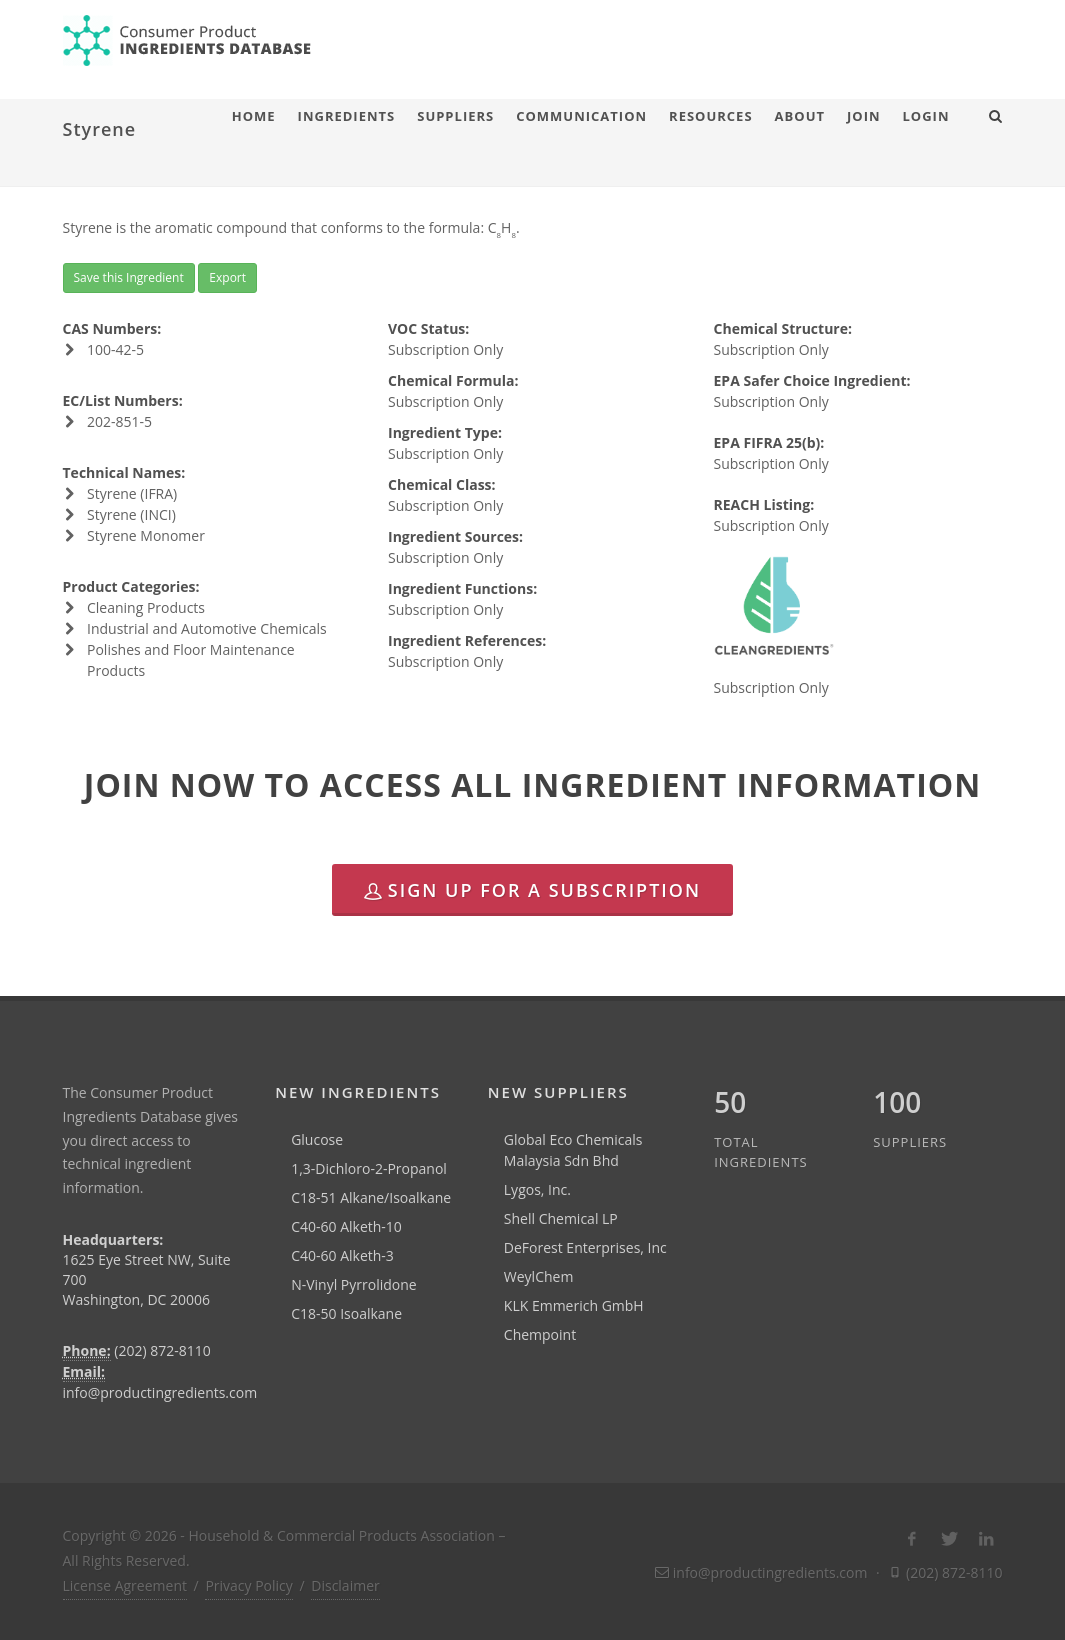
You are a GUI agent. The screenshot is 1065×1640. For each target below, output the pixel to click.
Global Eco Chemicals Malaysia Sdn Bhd (573, 1150)
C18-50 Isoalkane (346, 1313)
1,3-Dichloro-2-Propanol (369, 1168)
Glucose (317, 1139)
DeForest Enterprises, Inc (585, 1247)
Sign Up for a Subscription (532, 890)
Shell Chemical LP (561, 1218)
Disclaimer (345, 1585)
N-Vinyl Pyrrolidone (354, 1284)
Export (227, 277)
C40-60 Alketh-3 (342, 1255)
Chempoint (540, 1334)
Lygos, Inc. (537, 1189)
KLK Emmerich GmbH (574, 1305)
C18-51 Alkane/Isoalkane (371, 1197)
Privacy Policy (248, 1585)
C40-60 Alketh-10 (346, 1226)
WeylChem (539, 1276)
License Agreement (125, 1585)
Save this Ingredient (129, 277)
